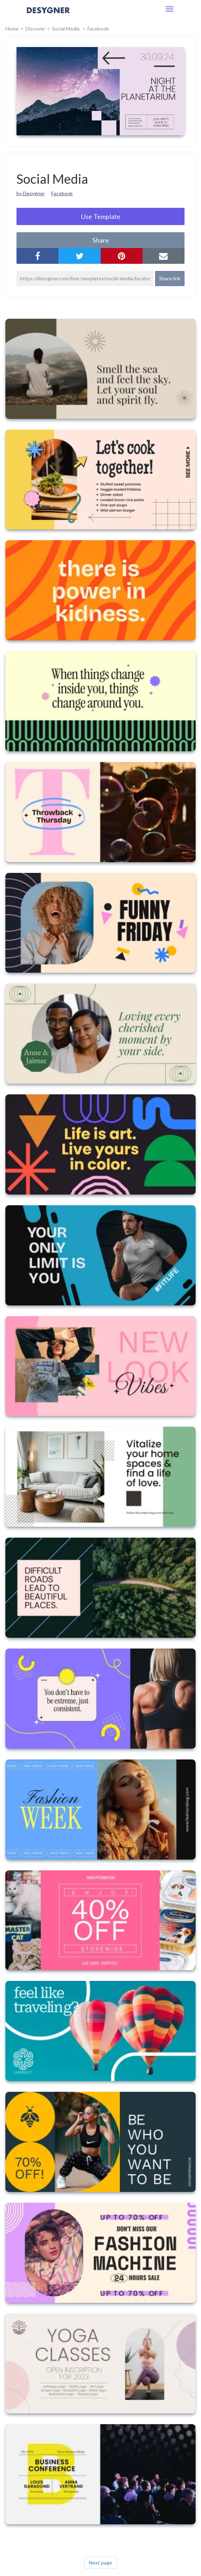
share (100, 240)
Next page (100, 2562)
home (12, 28)
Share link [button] (170, 278)
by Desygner (30, 193)
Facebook (98, 28)
